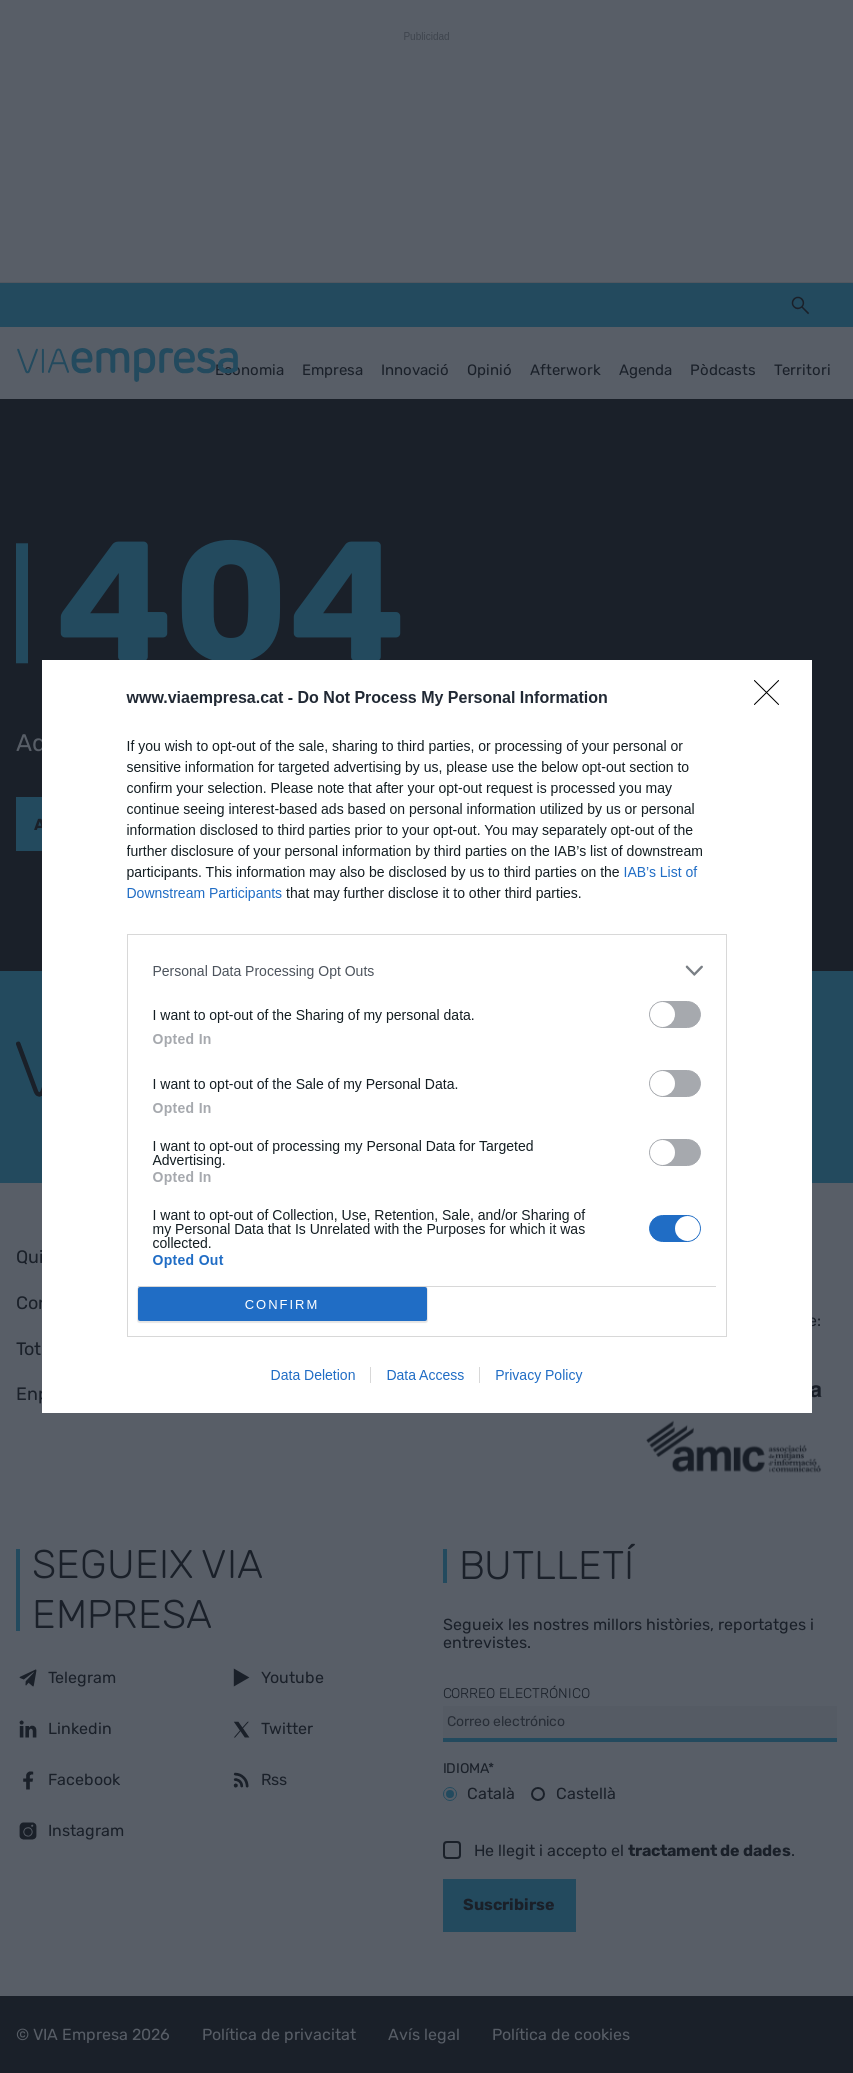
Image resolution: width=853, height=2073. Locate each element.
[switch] (675, 1014)
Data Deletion (313, 1375)
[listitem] (427, 970)
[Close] (773, 699)
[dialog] (427, 1036)
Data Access (425, 1375)
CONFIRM (282, 1304)
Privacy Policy (538, 1375)
